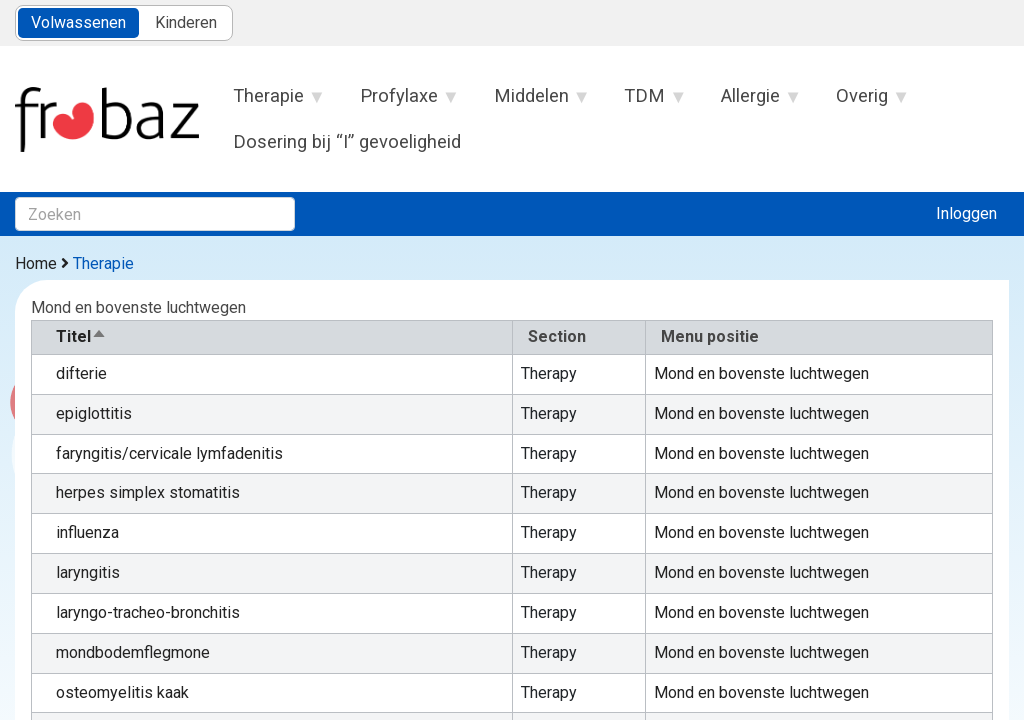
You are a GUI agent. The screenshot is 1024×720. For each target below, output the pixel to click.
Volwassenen (78, 22)
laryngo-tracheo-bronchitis (148, 612)
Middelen (531, 102)
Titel (81, 336)
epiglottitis (94, 413)
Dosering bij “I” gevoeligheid (347, 141)
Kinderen (186, 22)
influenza (87, 532)
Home (36, 263)
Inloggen (966, 213)
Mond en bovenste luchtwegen (761, 373)
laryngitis (88, 572)
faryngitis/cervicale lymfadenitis (169, 453)
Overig (863, 102)
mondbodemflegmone (133, 652)
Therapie (269, 102)
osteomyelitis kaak (122, 692)
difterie (81, 373)
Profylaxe (399, 102)
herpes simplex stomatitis (148, 492)
